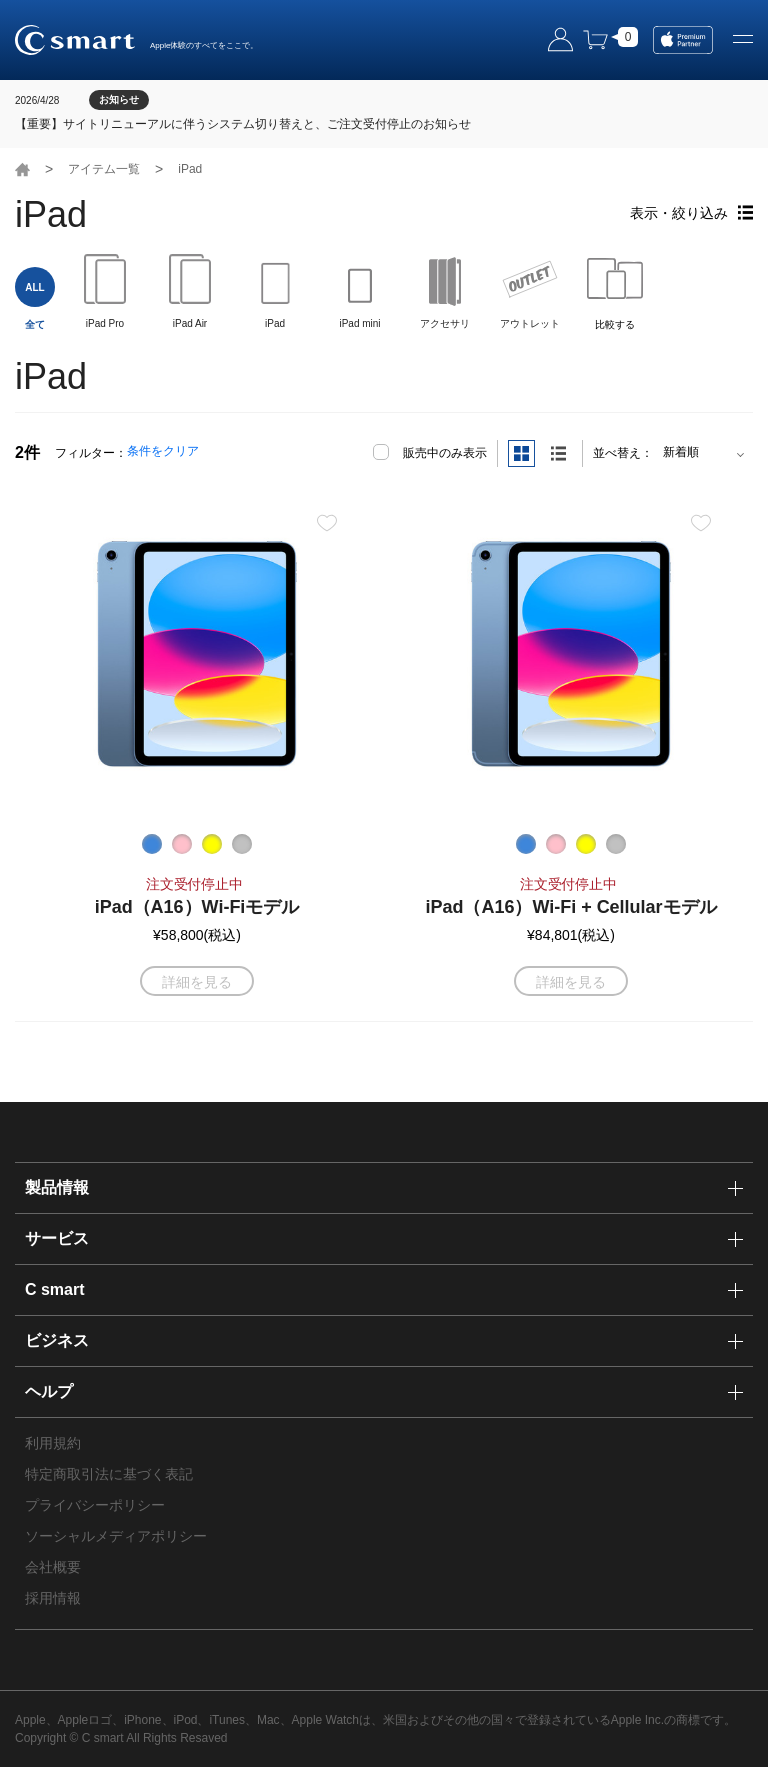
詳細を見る (197, 982)
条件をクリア (163, 451)
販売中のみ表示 (445, 453)
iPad (190, 169)
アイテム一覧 (104, 169)
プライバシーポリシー (95, 1505)
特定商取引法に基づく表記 (109, 1474)
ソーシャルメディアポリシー (116, 1536)
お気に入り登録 (327, 523)
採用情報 (53, 1598)
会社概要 (53, 1567)
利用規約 (53, 1443)
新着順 (681, 452)
